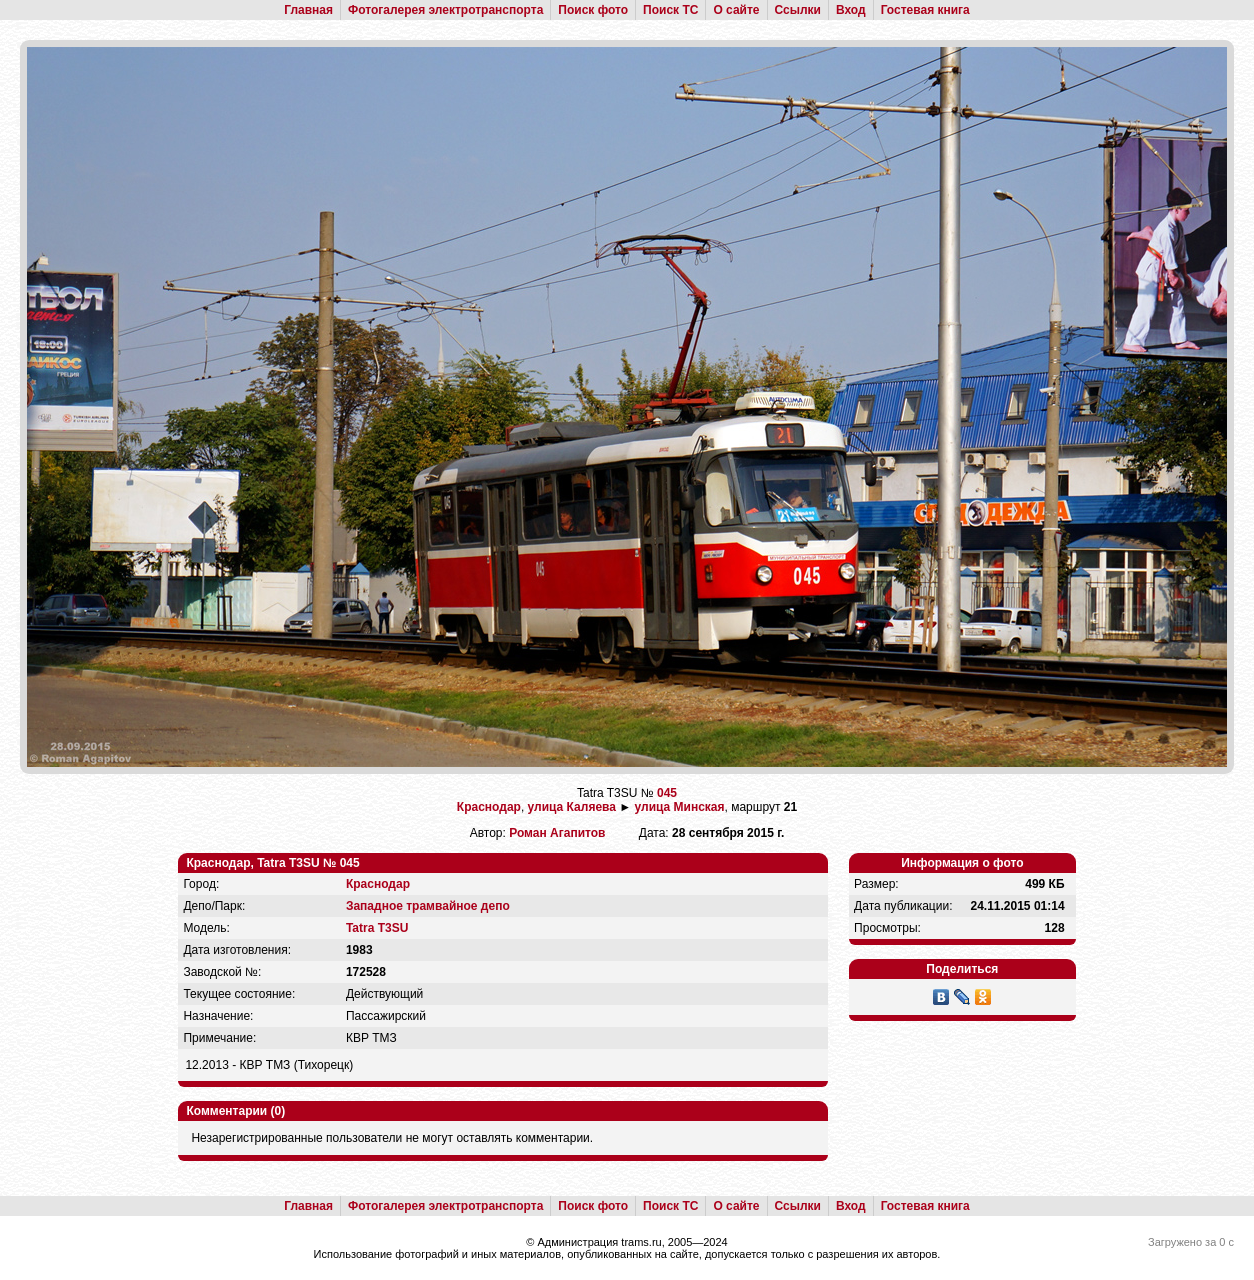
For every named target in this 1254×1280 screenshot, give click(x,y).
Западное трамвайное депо (428, 906)
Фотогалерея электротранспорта (445, 10)
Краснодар (489, 807)
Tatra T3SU (377, 928)
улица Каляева (572, 807)
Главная (308, 10)
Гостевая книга (925, 10)
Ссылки (798, 10)
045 (667, 793)
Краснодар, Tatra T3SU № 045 (272, 863)
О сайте (736, 10)
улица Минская (680, 807)
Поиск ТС (670, 10)
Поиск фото (593, 10)
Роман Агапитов (557, 833)
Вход (851, 10)
